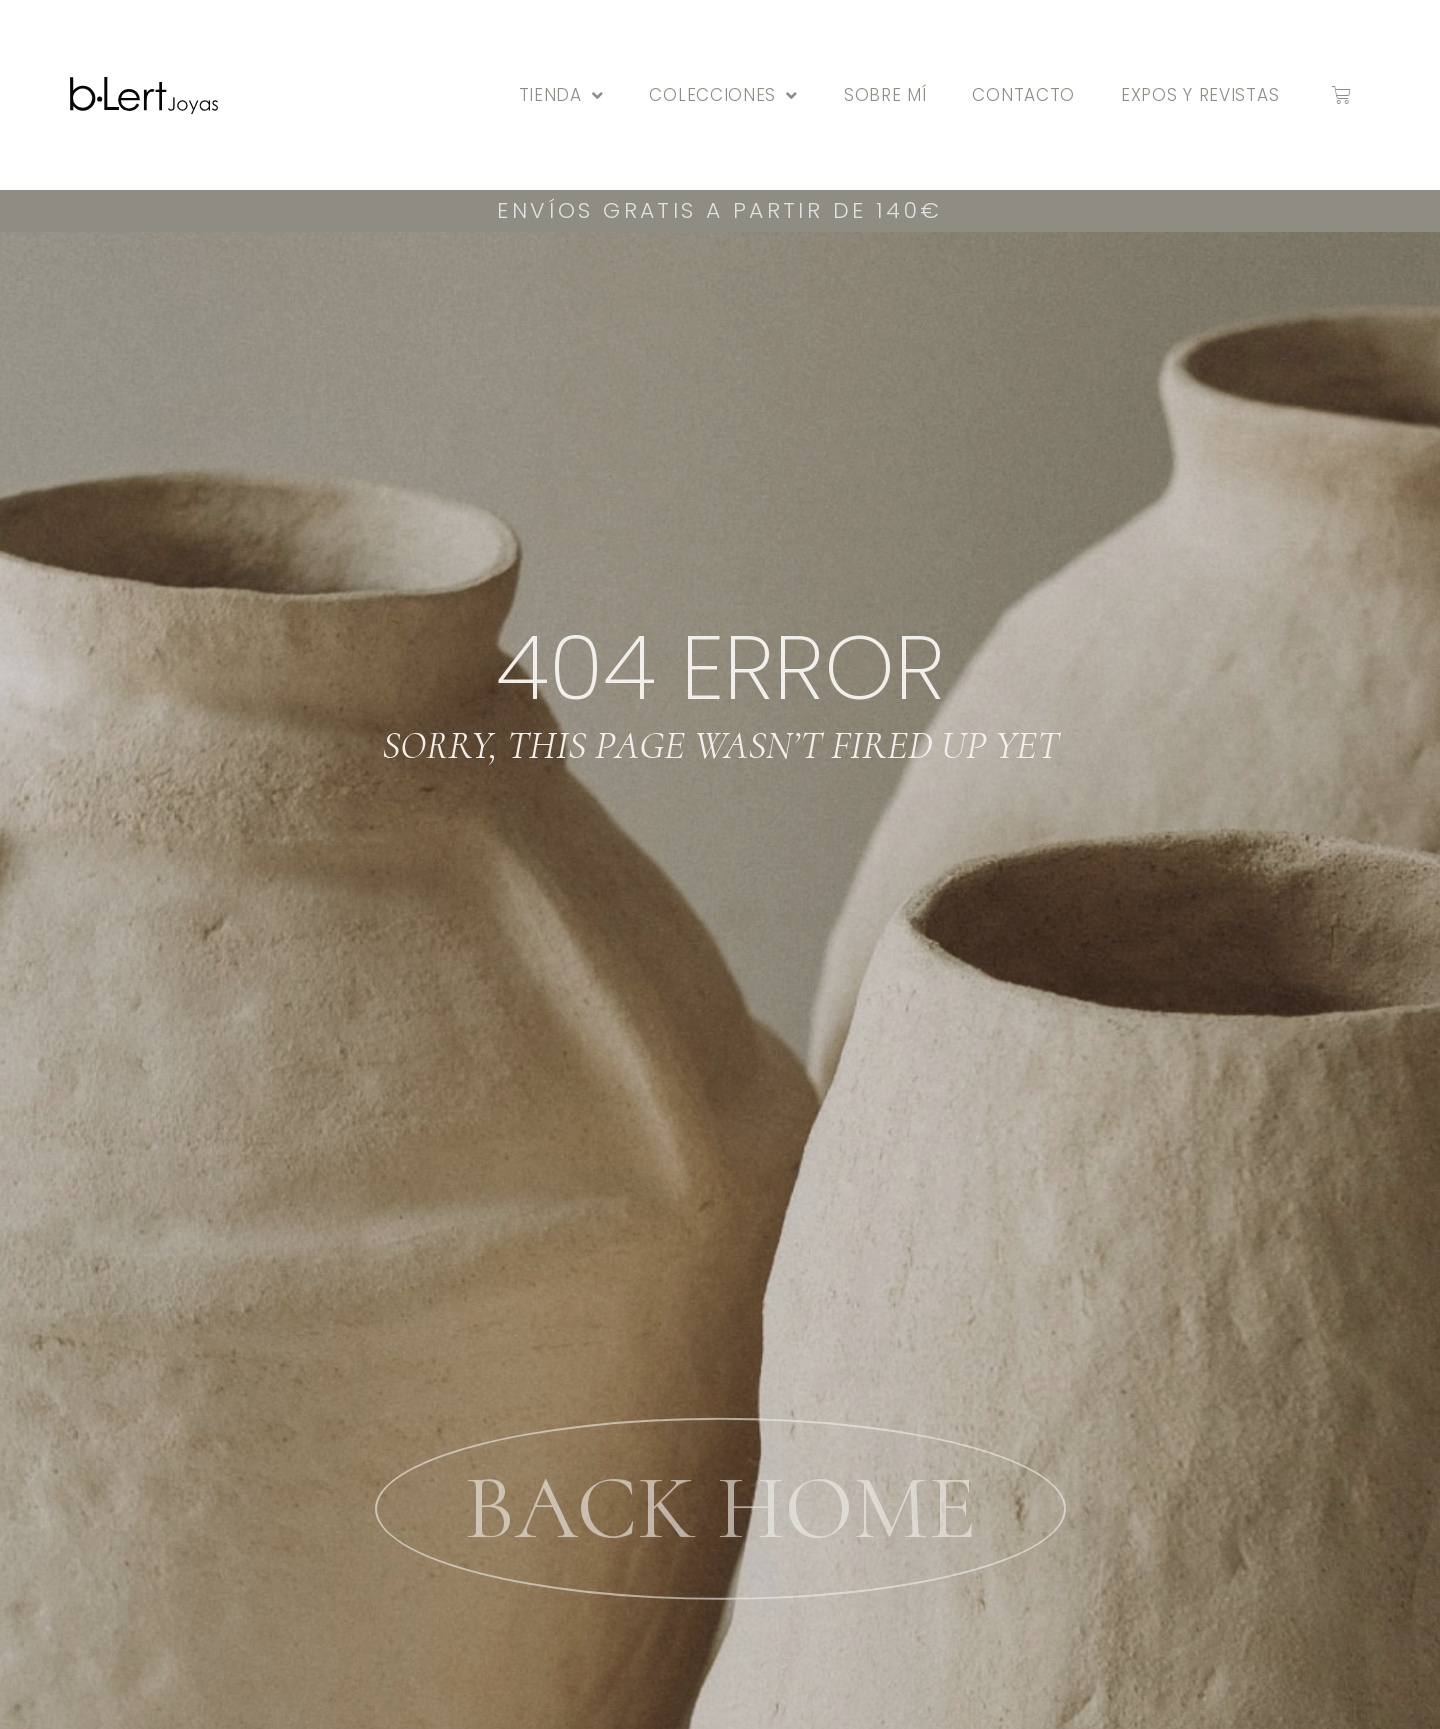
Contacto (1023, 95)
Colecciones (723, 95)
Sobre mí (885, 95)
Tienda (561, 95)
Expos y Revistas (1200, 95)
